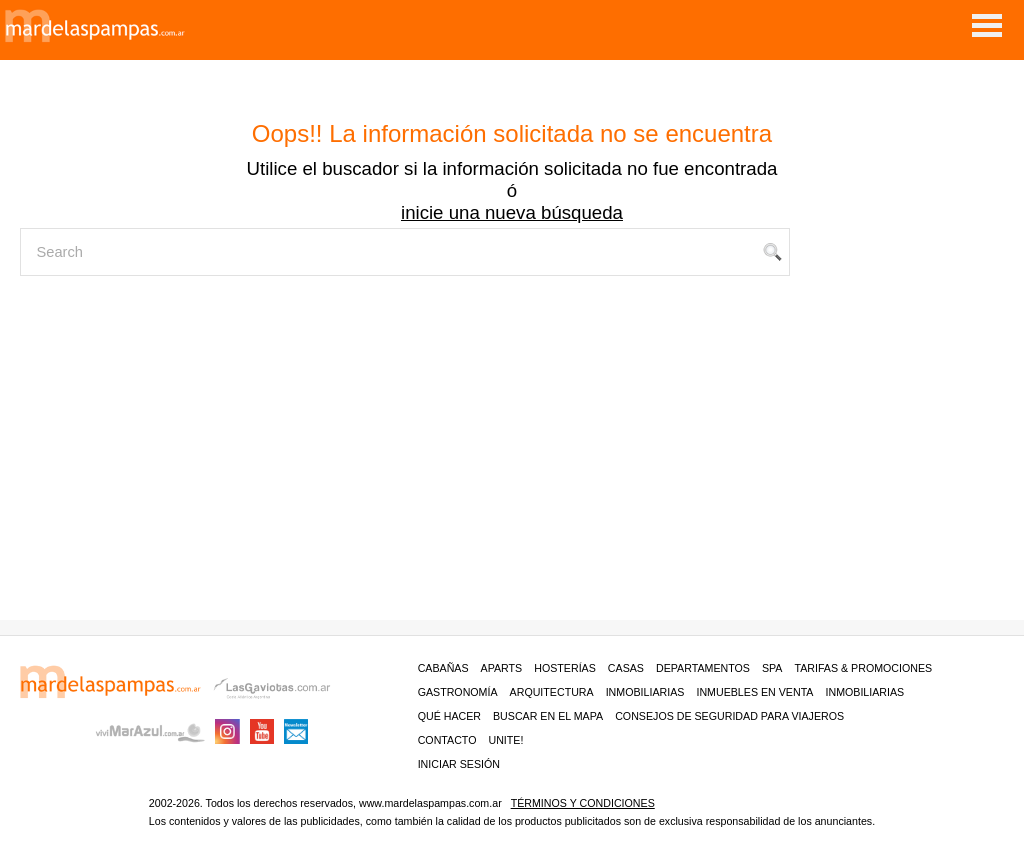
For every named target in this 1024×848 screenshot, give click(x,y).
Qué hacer (449, 716)
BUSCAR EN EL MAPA (548, 716)
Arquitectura (552, 692)
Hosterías (565, 668)
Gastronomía (458, 692)
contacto (447, 740)
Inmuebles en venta (754, 692)
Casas (626, 668)
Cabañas (443, 668)
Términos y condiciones (583, 803)
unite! (505, 740)
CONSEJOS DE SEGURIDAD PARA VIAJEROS (729, 716)
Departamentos (703, 668)
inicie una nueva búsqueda (512, 212)
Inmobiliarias (645, 692)
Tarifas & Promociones (863, 668)
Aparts (502, 668)
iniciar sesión (459, 764)
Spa (772, 668)
